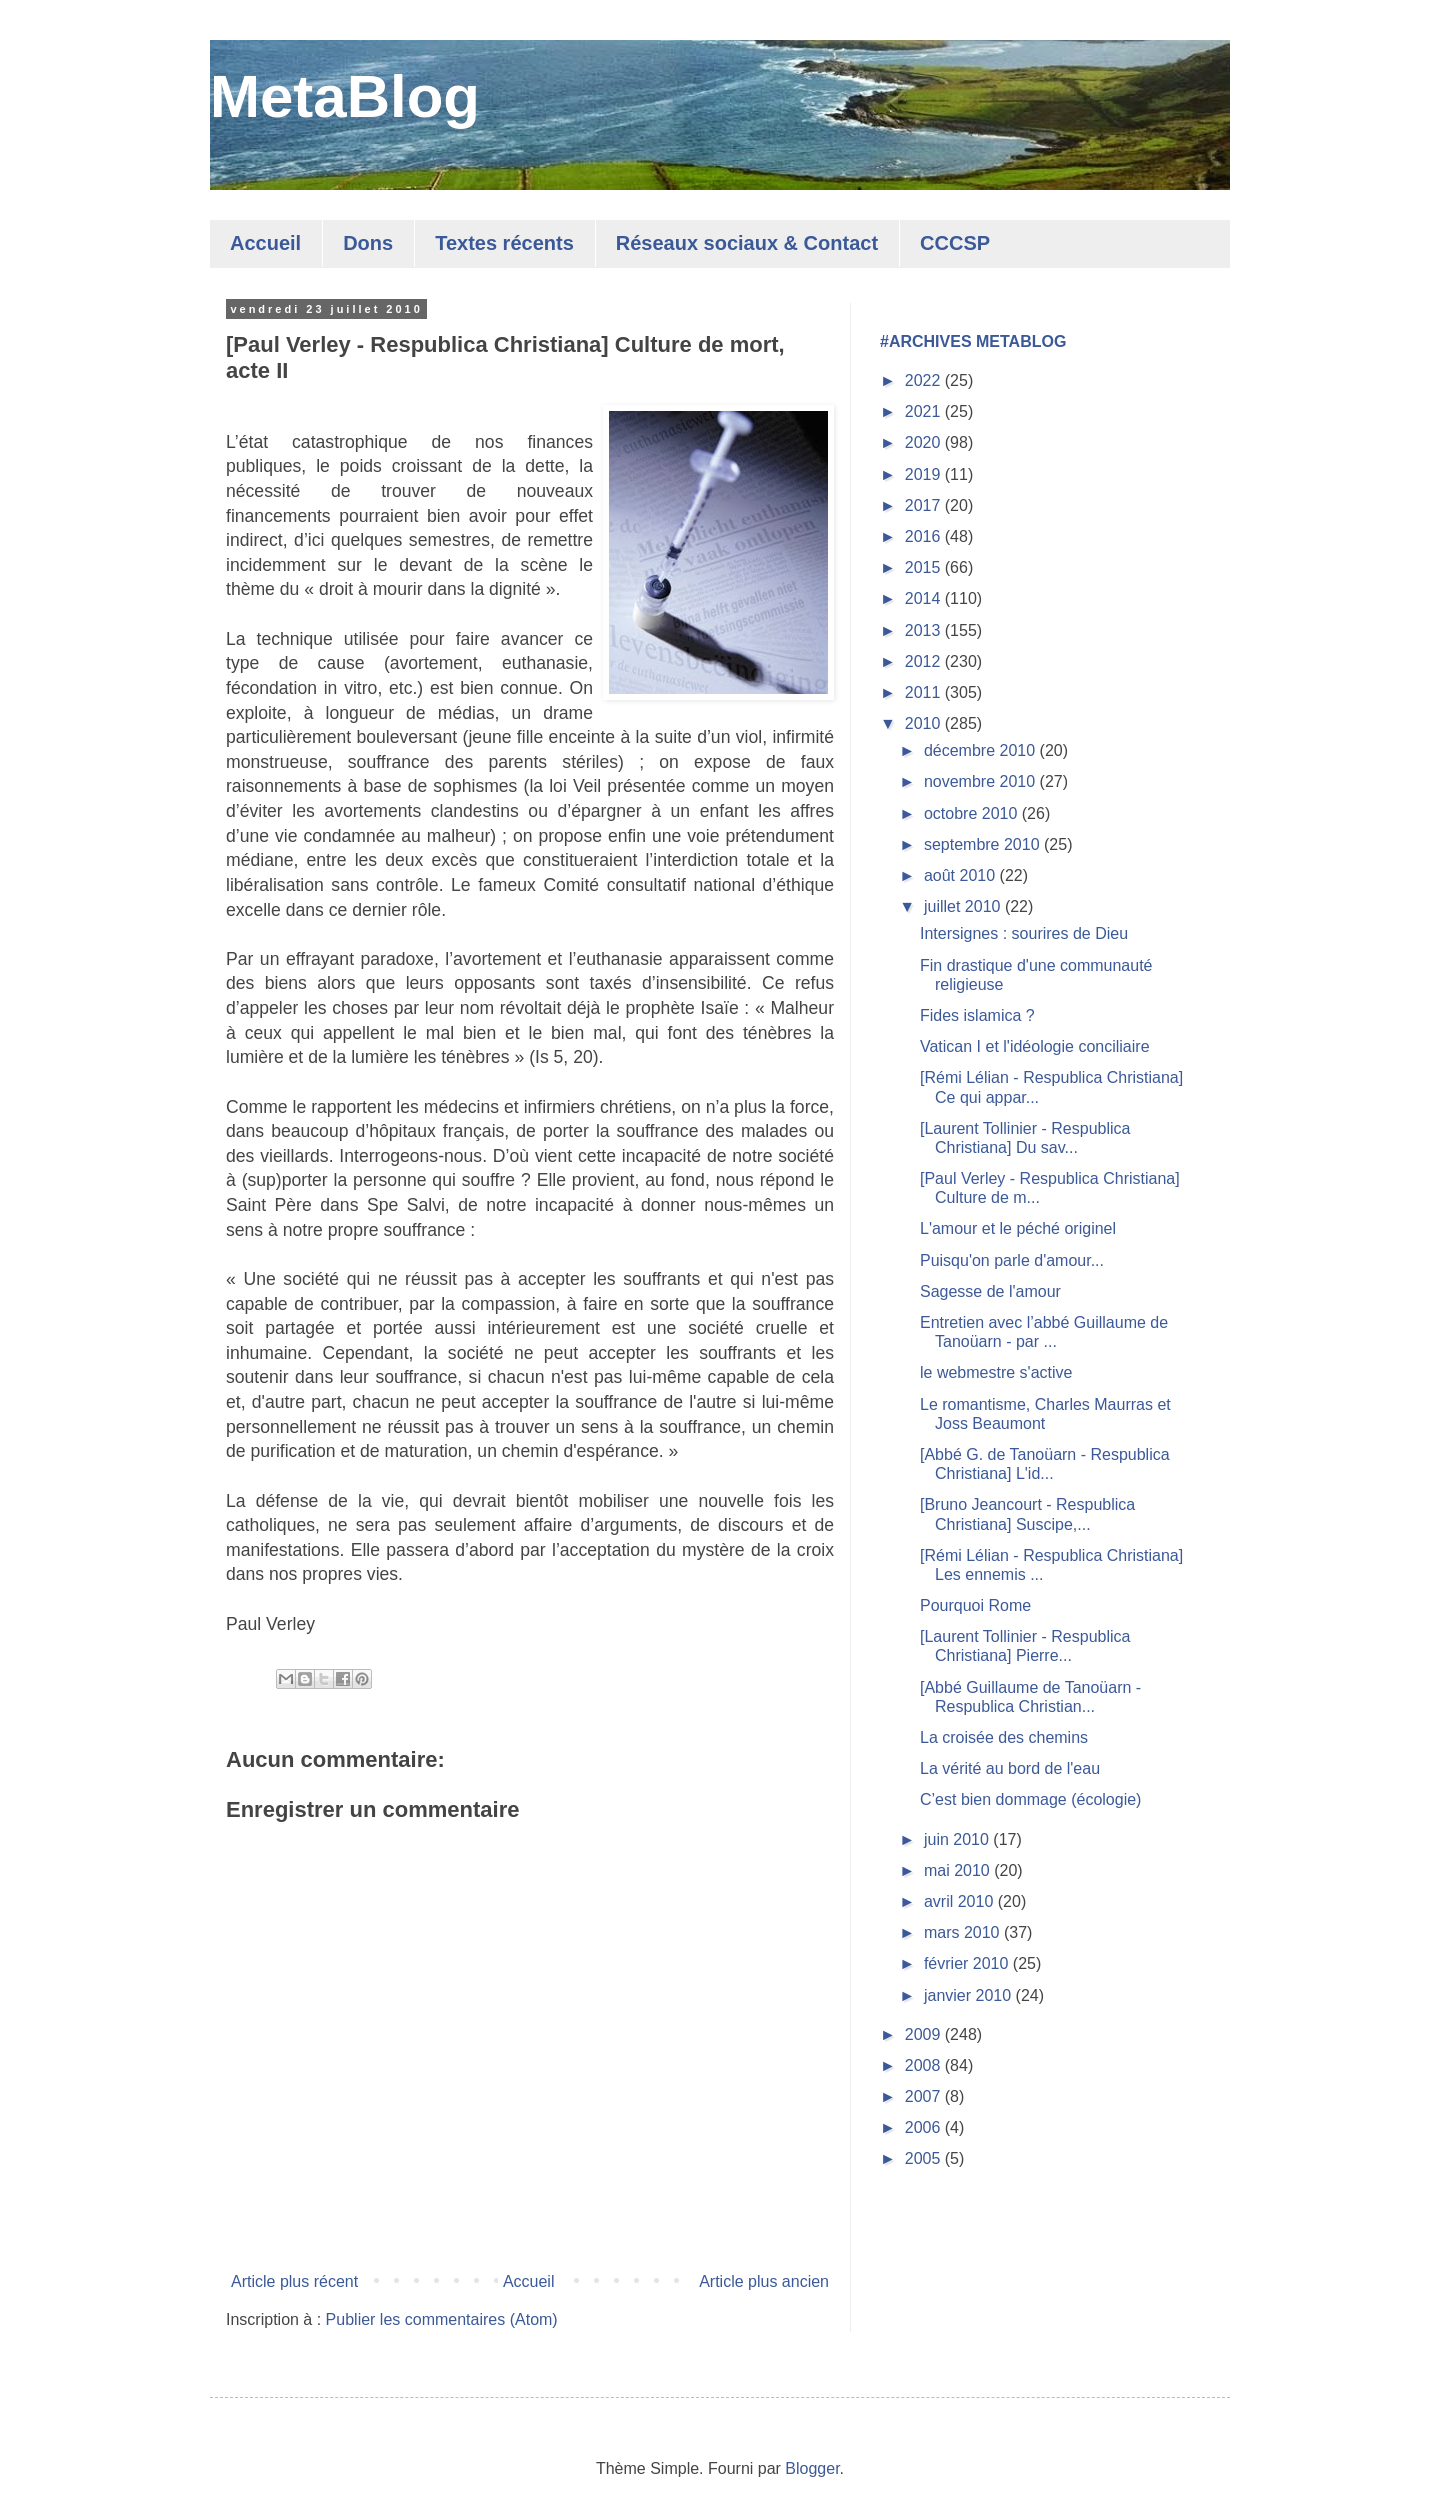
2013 (925, 630)
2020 (925, 442)
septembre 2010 (984, 844)
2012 (925, 661)
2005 (925, 2158)
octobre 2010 (973, 813)
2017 (925, 505)
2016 (925, 536)
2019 (925, 474)
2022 (925, 380)
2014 (925, 598)
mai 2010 (959, 1870)
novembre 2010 (982, 781)
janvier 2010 (970, 1995)
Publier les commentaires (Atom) (442, 2319)
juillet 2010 (964, 906)
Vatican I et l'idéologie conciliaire (1035, 1046)
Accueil (265, 243)
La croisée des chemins (1004, 1737)
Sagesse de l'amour (990, 1291)
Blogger (812, 2468)
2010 (925, 723)
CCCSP (955, 243)
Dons (368, 243)
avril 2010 (961, 1901)
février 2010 (968, 1963)
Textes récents (504, 243)
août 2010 (962, 875)
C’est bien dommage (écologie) (1030, 1799)
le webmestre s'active (996, 1372)
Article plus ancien (764, 2281)
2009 (925, 2034)
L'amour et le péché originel (1018, 1228)
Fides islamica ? (977, 1015)
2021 (925, 411)
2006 (925, 2127)
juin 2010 (958, 1839)
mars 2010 (964, 1932)
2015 (925, 567)
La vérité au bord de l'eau (1010, 1768)
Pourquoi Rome (975, 1605)
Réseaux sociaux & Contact (747, 243)
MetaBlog (345, 96)
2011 (925, 692)
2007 (925, 2096)
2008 (925, 2065)
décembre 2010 (982, 750)
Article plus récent (294, 2281)
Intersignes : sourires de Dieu (1024, 933)
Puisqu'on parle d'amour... (1012, 1260)
